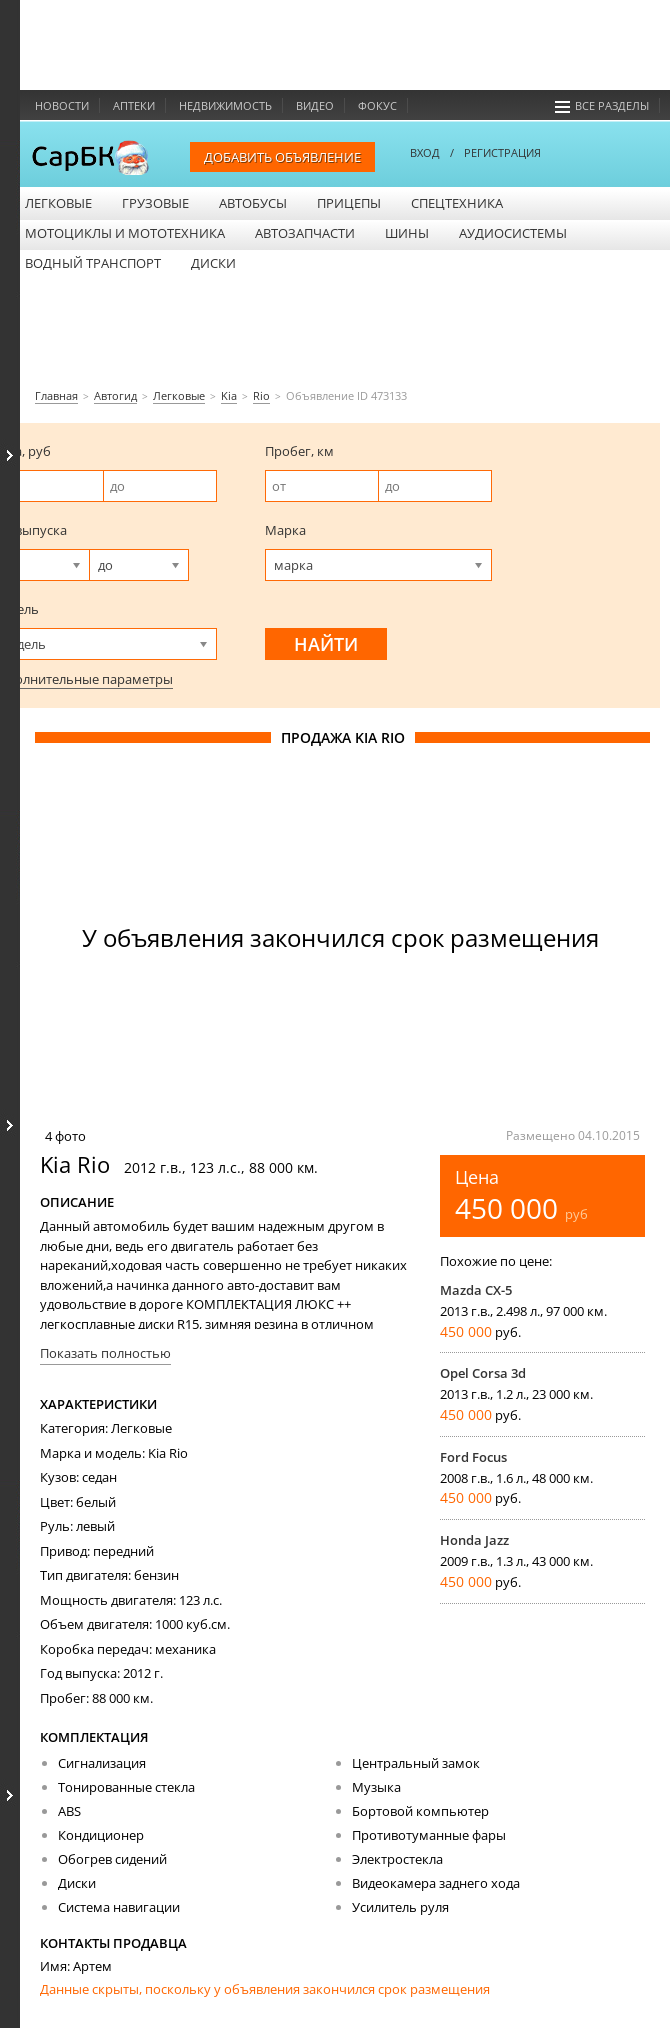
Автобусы (253, 203)
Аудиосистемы (513, 233)
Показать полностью (105, 1353)
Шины (407, 233)
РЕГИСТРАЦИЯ (502, 152)
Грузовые (155, 203)
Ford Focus (473, 1457)
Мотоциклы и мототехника (125, 233)
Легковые (58, 203)
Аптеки (134, 105)
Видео (315, 105)
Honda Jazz (474, 1540)
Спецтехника (457, 203)
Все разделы (602, 105)
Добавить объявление (282, 157)
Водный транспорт (93, 263)
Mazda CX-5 (476, 1290)
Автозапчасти (305, 233)
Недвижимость (225, 105)
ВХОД (425, 152)
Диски (213, 263)
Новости (62, 105)
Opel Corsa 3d (483, 1373)
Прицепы (349, 203)
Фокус (377, 105)
